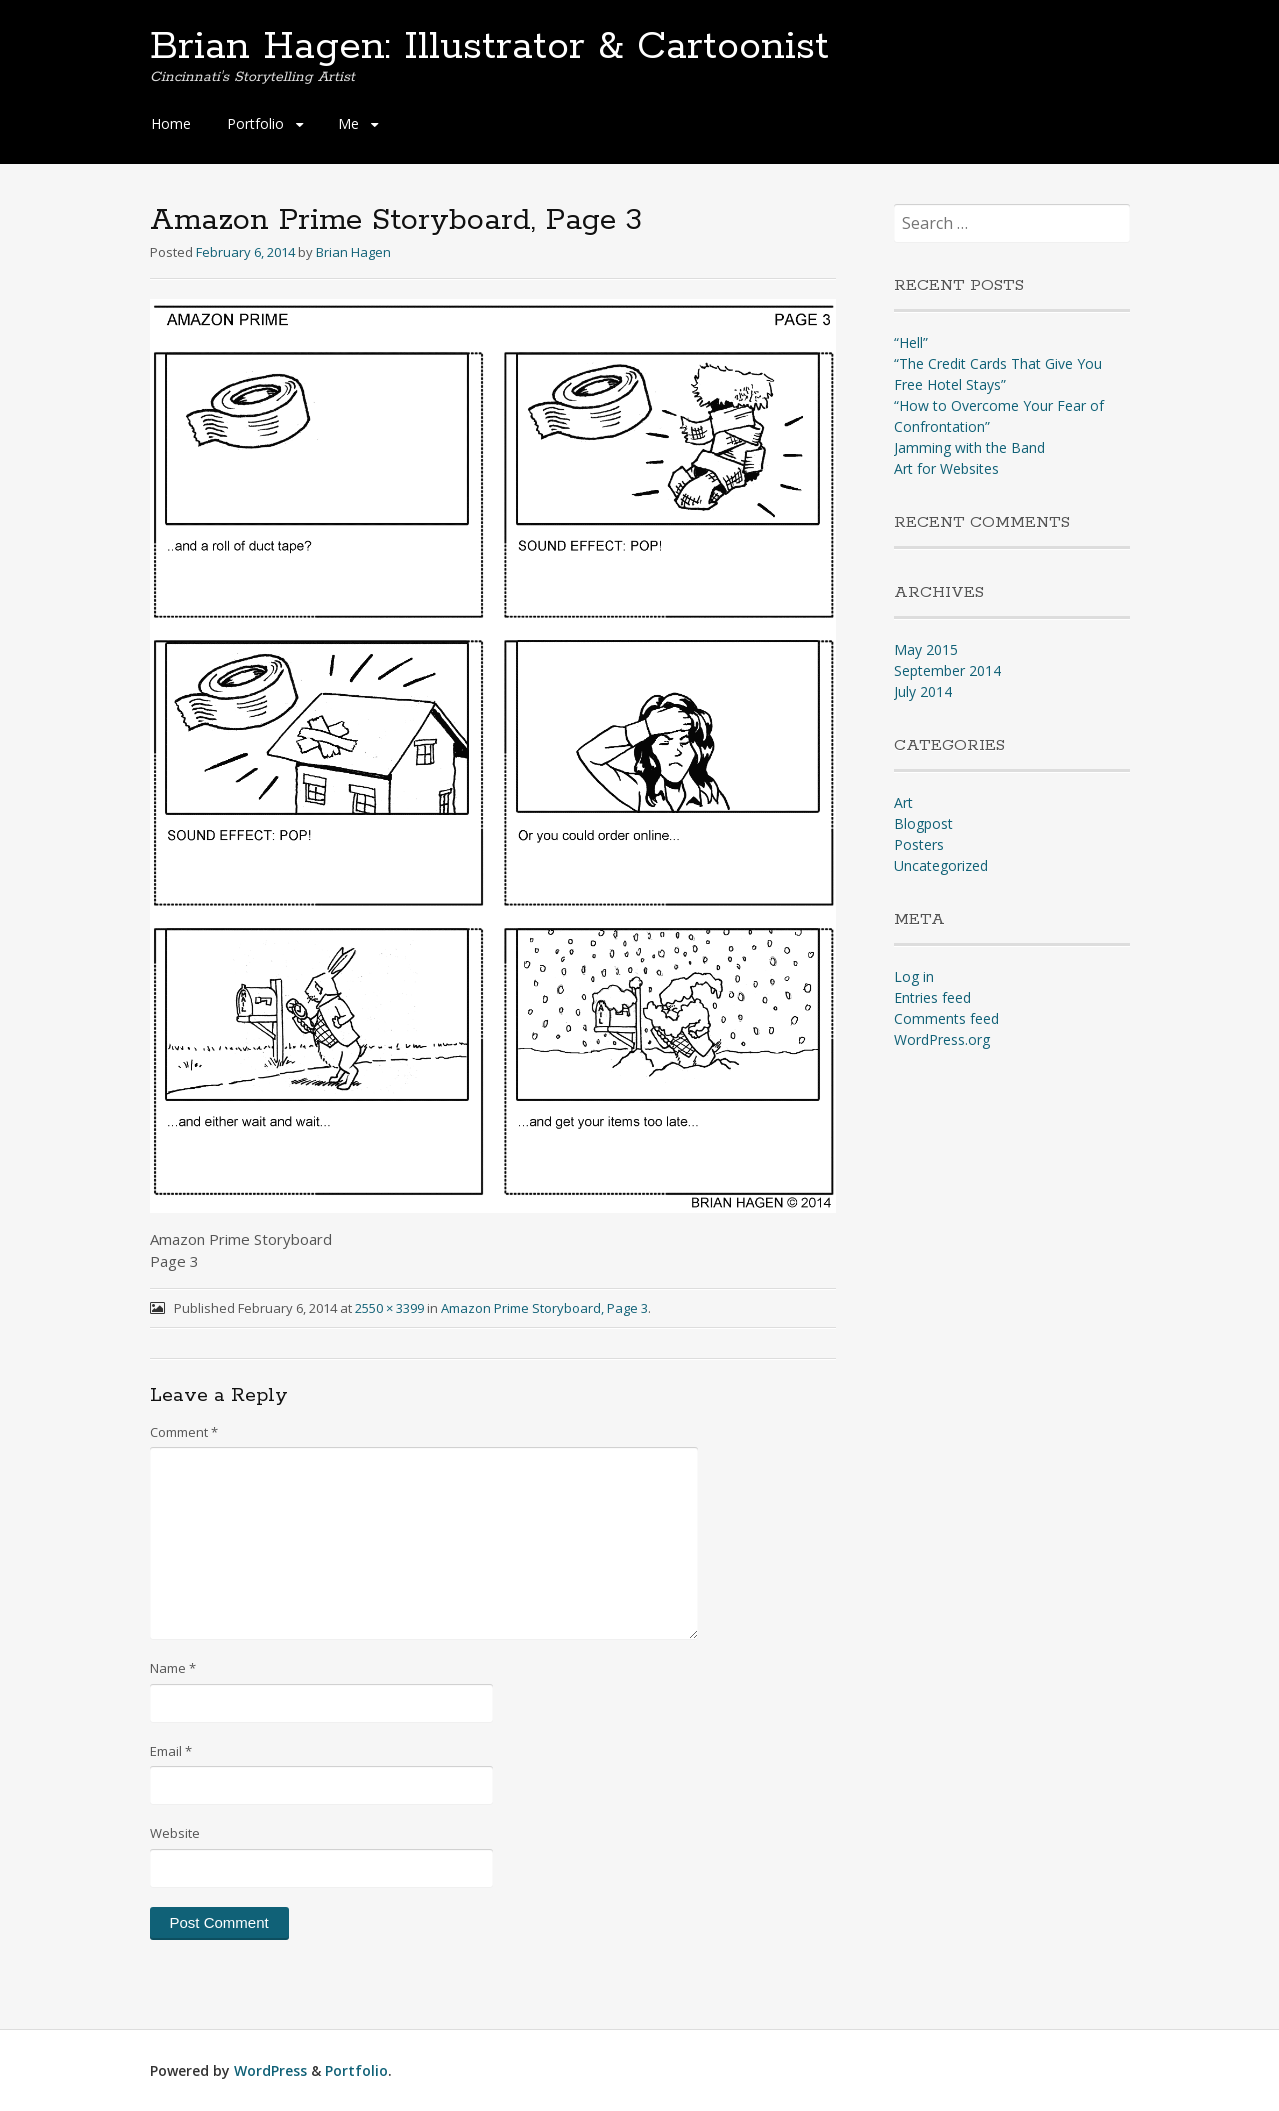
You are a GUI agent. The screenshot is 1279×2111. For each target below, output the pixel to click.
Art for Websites (946, 468)
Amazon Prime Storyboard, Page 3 (544, 1308)
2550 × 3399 (389, 1308)
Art (903, 802)
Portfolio (255, 123)
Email (171, 1751)
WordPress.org (942, 1039)
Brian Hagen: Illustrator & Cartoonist (489, 47)
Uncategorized (941, 865)
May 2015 (926, 649)
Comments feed (946, 1018)
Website (175, 1833)
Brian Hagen (353, 252)
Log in (914, 976)
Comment (184, 1432)
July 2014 (923, 691)
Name (173, 1668)
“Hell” (911, 342)
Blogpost (923, 823)
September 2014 (947, 670)
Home (171, 123)
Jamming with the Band (969, 447)
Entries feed (932, 997)
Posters (919, 844)
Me (348, 123)
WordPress (270, 2070)
